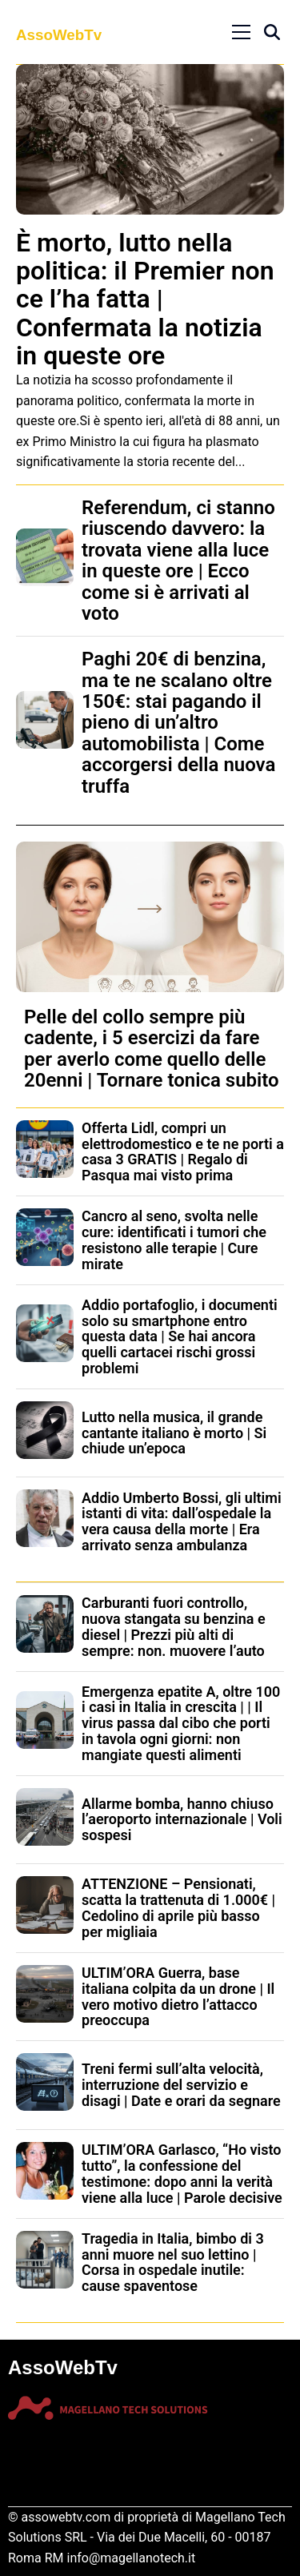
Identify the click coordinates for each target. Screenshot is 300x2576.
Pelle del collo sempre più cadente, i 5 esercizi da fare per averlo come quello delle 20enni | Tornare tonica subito (151, 1048)
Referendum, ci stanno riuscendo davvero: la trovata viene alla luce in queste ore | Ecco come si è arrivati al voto (178, 560)
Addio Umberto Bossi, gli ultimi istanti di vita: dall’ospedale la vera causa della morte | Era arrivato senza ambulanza (182, 1521)
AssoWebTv (59, 34)
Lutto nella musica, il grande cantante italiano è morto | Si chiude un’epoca (174, 1433)
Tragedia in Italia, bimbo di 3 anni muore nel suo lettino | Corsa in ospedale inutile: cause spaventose (173, 2262)
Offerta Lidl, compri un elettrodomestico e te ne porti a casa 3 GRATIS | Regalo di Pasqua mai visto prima (183, 1151)
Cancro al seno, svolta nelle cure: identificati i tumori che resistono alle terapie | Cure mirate (174, 1240)
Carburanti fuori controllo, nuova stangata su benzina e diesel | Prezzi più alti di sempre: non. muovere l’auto (174, 1626)
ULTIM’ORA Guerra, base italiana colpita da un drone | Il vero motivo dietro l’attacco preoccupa (178, 1996)
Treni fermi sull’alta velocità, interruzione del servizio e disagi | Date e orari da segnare (181, 2084)
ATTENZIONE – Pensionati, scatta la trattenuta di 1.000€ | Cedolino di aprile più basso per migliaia (178, 1907)
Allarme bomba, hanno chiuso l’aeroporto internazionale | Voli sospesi (182, 1819)
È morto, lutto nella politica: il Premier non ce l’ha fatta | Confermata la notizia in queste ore (145, 299)
